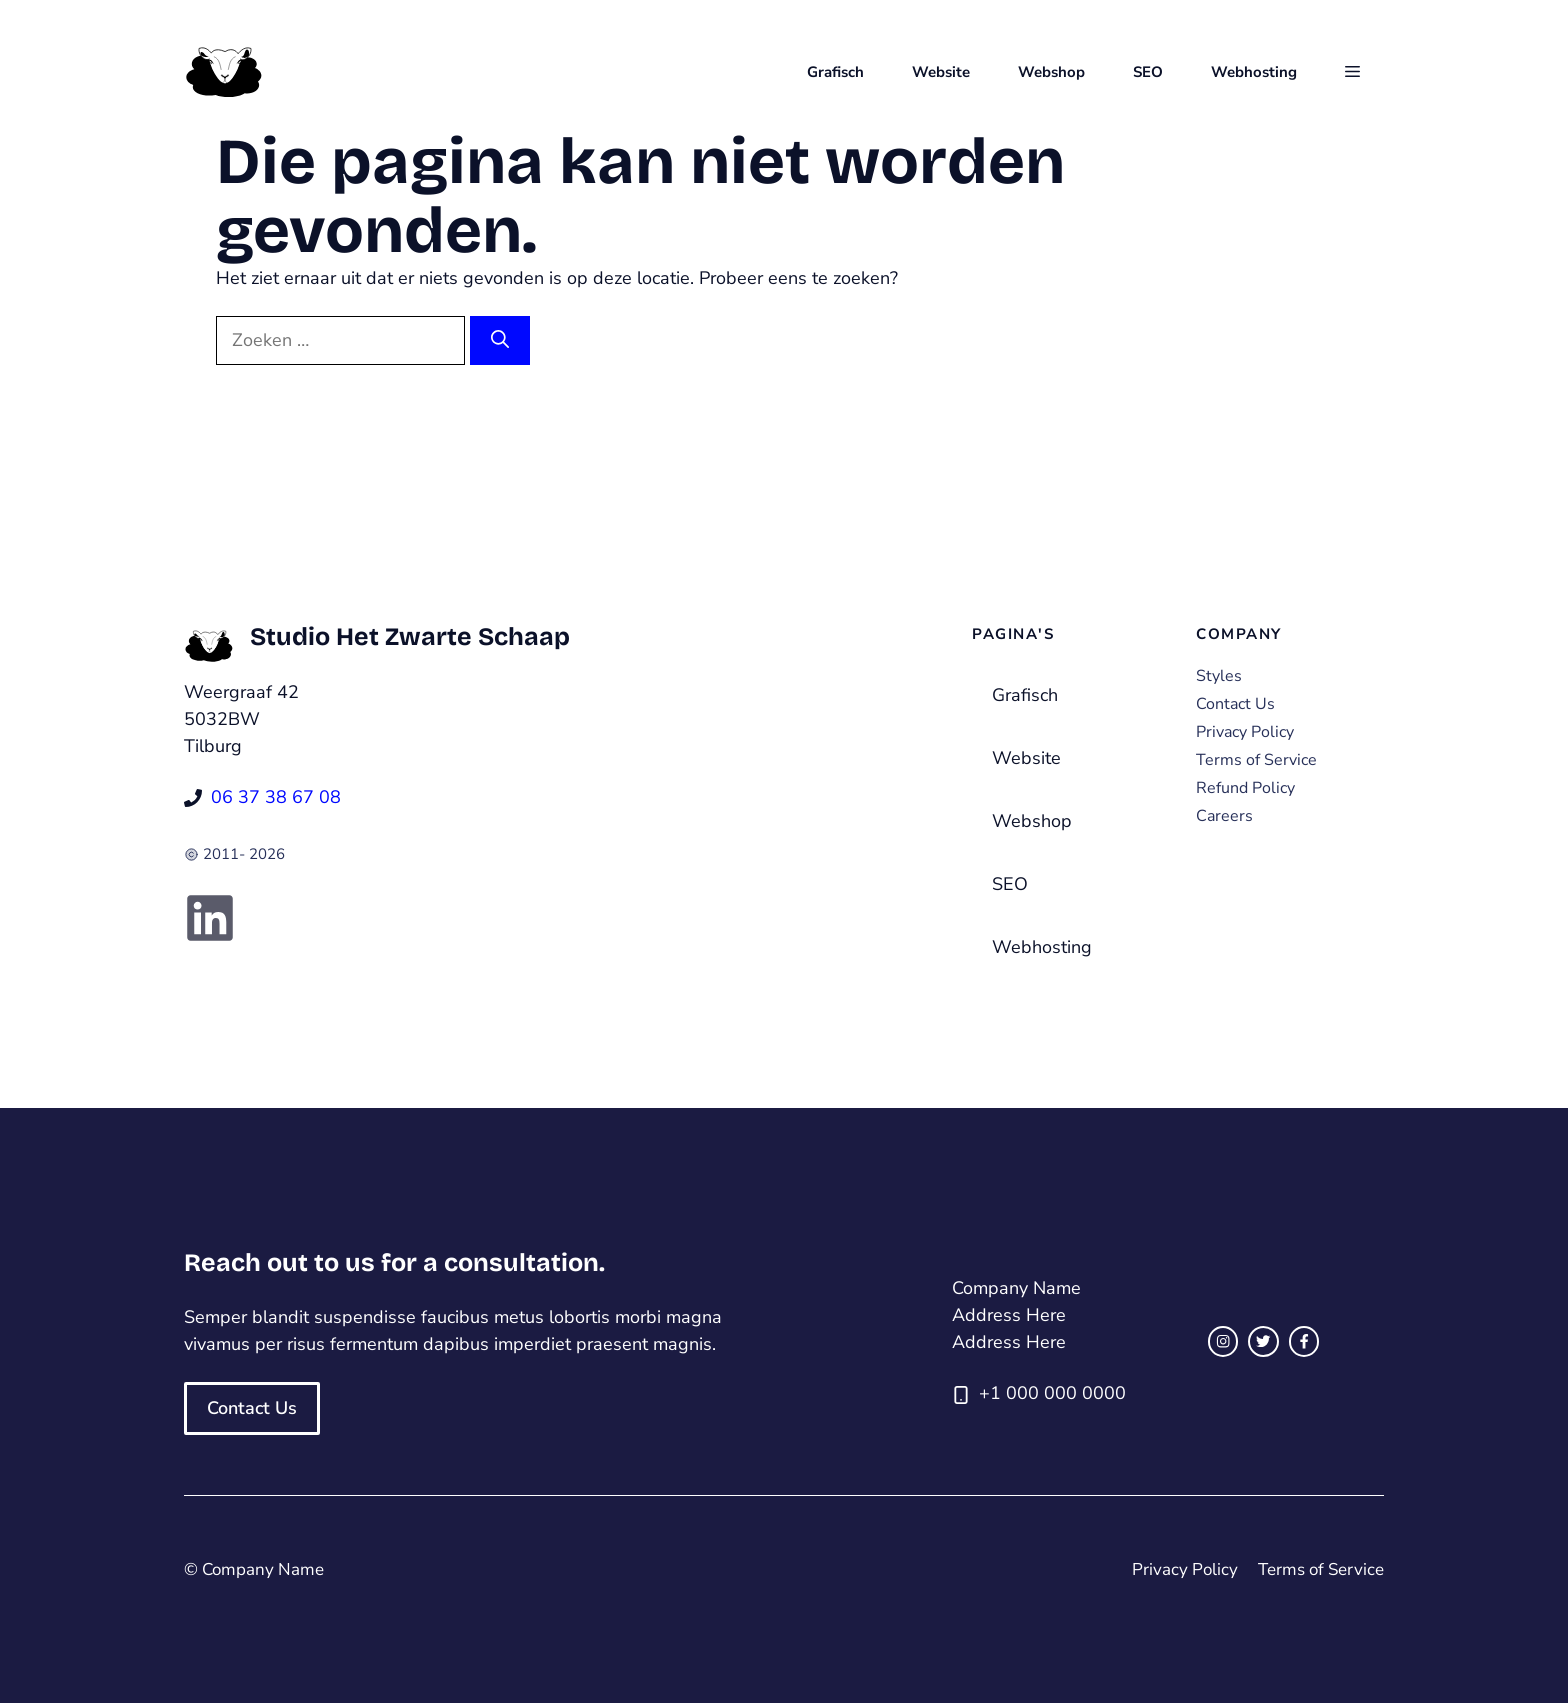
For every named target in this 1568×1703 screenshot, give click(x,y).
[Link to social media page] (210, 918)
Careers (1224, 816)
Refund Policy (1245, 788)
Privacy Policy (1245, 732)
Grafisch (835, 72)
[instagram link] (1223, 1341)
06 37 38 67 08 (276, 797)
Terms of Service (1256, 760)
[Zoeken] (500, 340)
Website (941, 72)
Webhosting (1254, 72)
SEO (1148, 72)
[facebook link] (1304, 1341)
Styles (1219, 676)
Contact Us (1235, 704)
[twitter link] (1263, 1341)
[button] (1352, 72)
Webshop (1051, 72)
